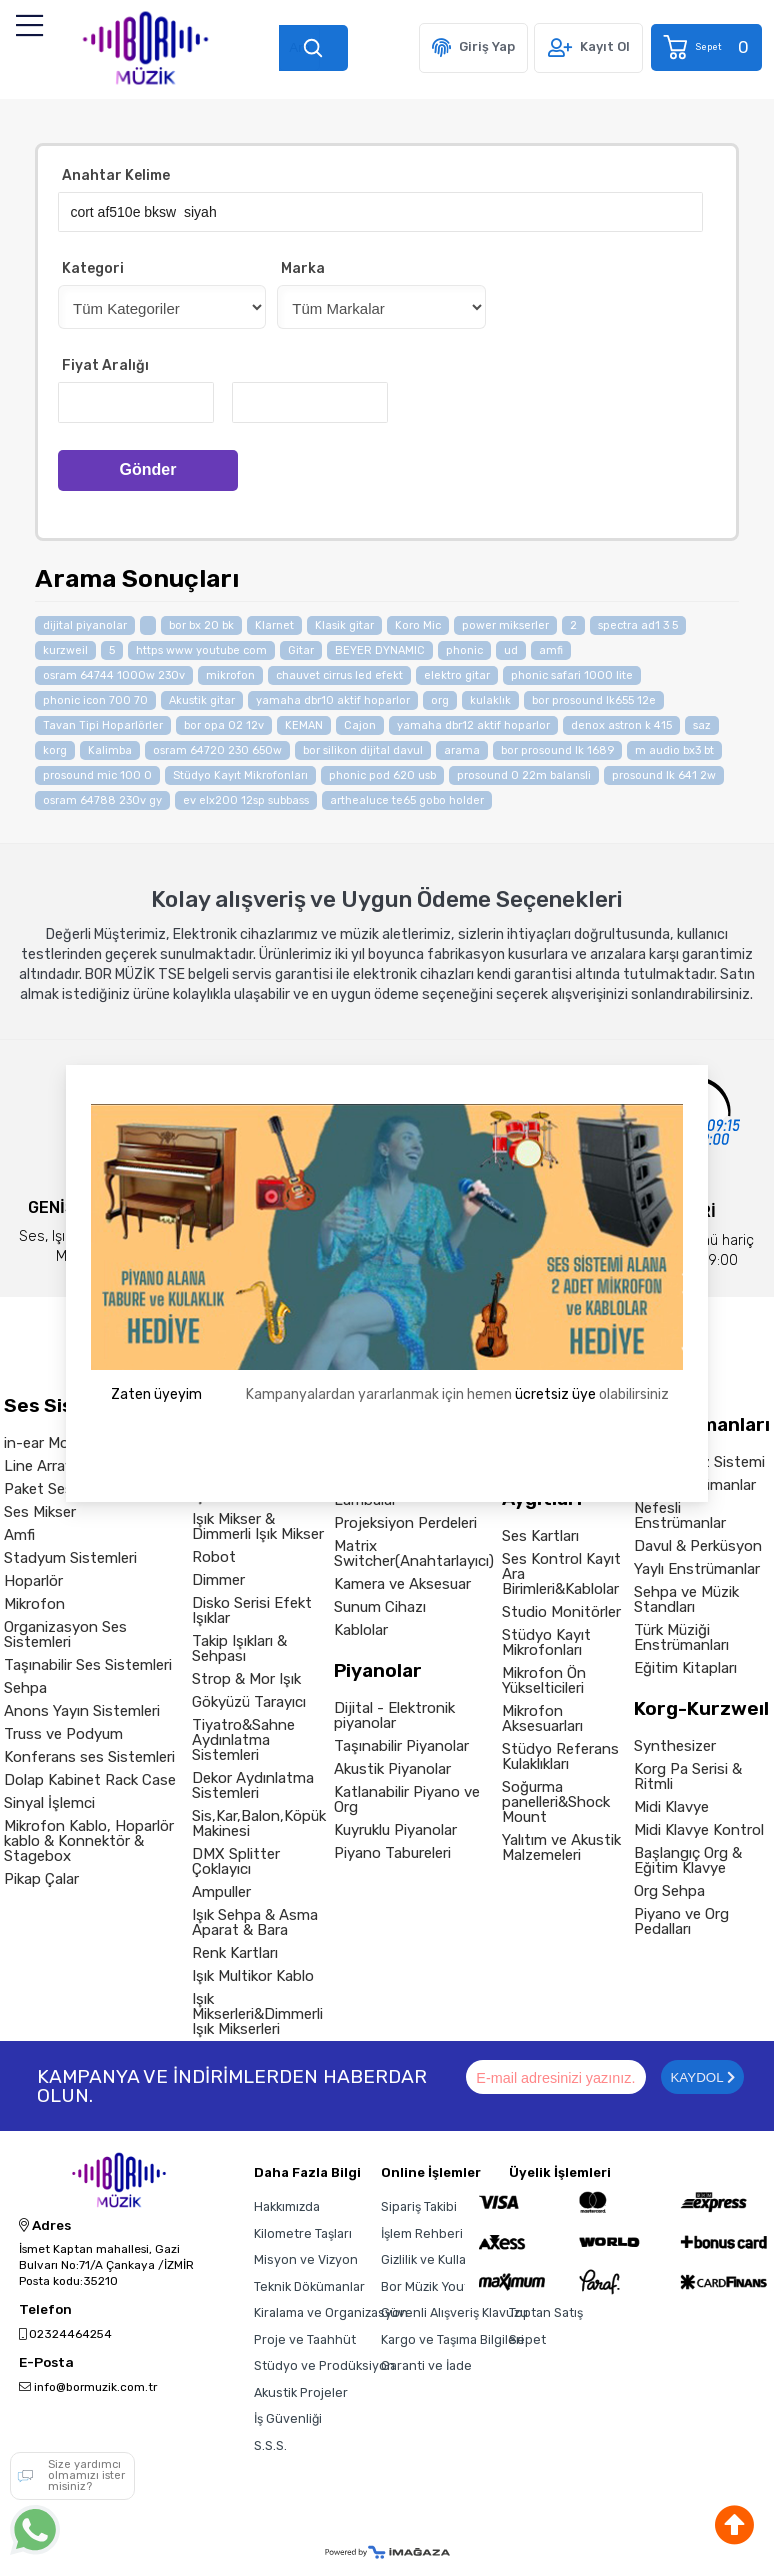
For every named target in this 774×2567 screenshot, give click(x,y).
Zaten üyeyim (156, 1394)
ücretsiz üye (555, 1394)
